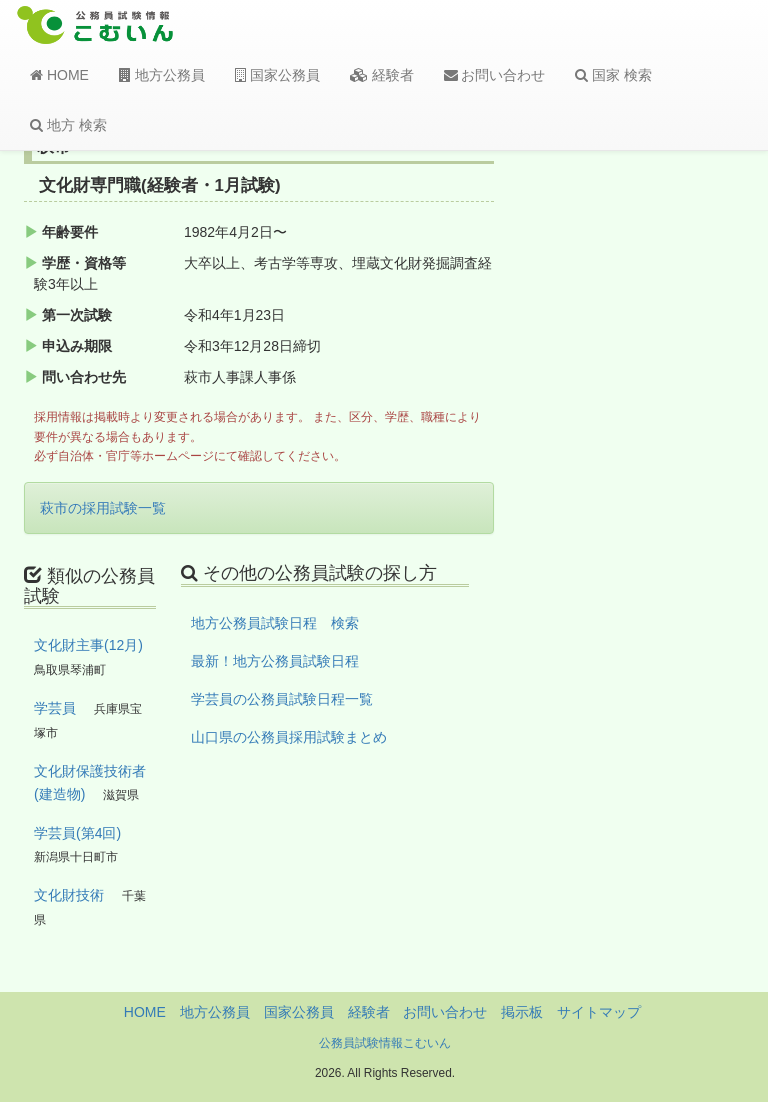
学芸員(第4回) (77, 833)
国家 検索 (613, 75)
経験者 (382, 75)
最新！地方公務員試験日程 (275, 661)
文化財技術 (69, 895)
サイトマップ (599, 1012)
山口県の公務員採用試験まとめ (289, 737)
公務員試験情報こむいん (385, 1043)
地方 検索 (68, 125)
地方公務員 (162, 75)
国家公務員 (277, 75)
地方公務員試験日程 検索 (275, 623)
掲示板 (522, 1012)
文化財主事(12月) (88, 645)
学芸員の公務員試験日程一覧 (282, 699)
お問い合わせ (495, 75)
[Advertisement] (666, 463)
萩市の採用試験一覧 (103, 508)
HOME (59, 75)
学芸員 (55, 708)
